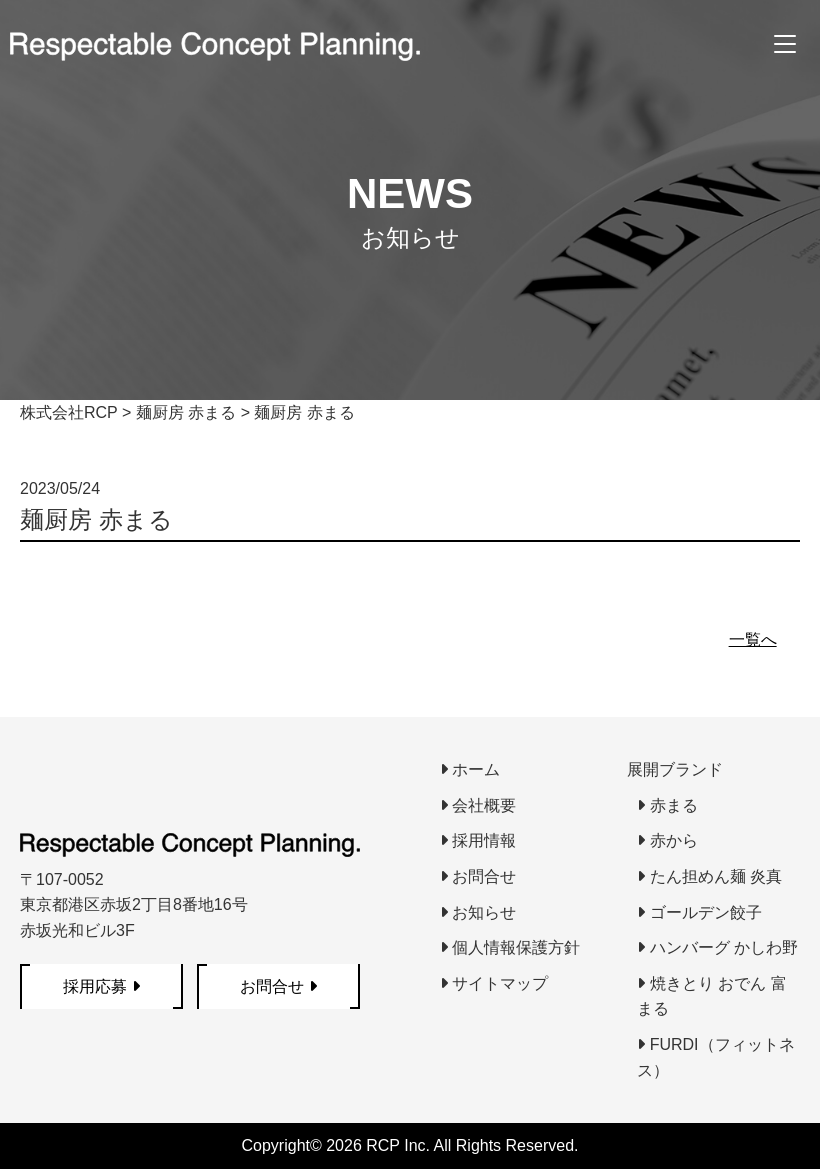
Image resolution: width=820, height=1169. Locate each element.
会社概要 (478, 805)
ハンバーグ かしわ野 (717, 947)
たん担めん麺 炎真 (709, 876)
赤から (667, 840)
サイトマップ (494, 983)
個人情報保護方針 (510, 947)
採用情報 (478, 840)
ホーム (470, 769)
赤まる (667, 805)
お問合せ (478, 876)
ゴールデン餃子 (699, 912)
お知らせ (478, 912)
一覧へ (753, 639)
